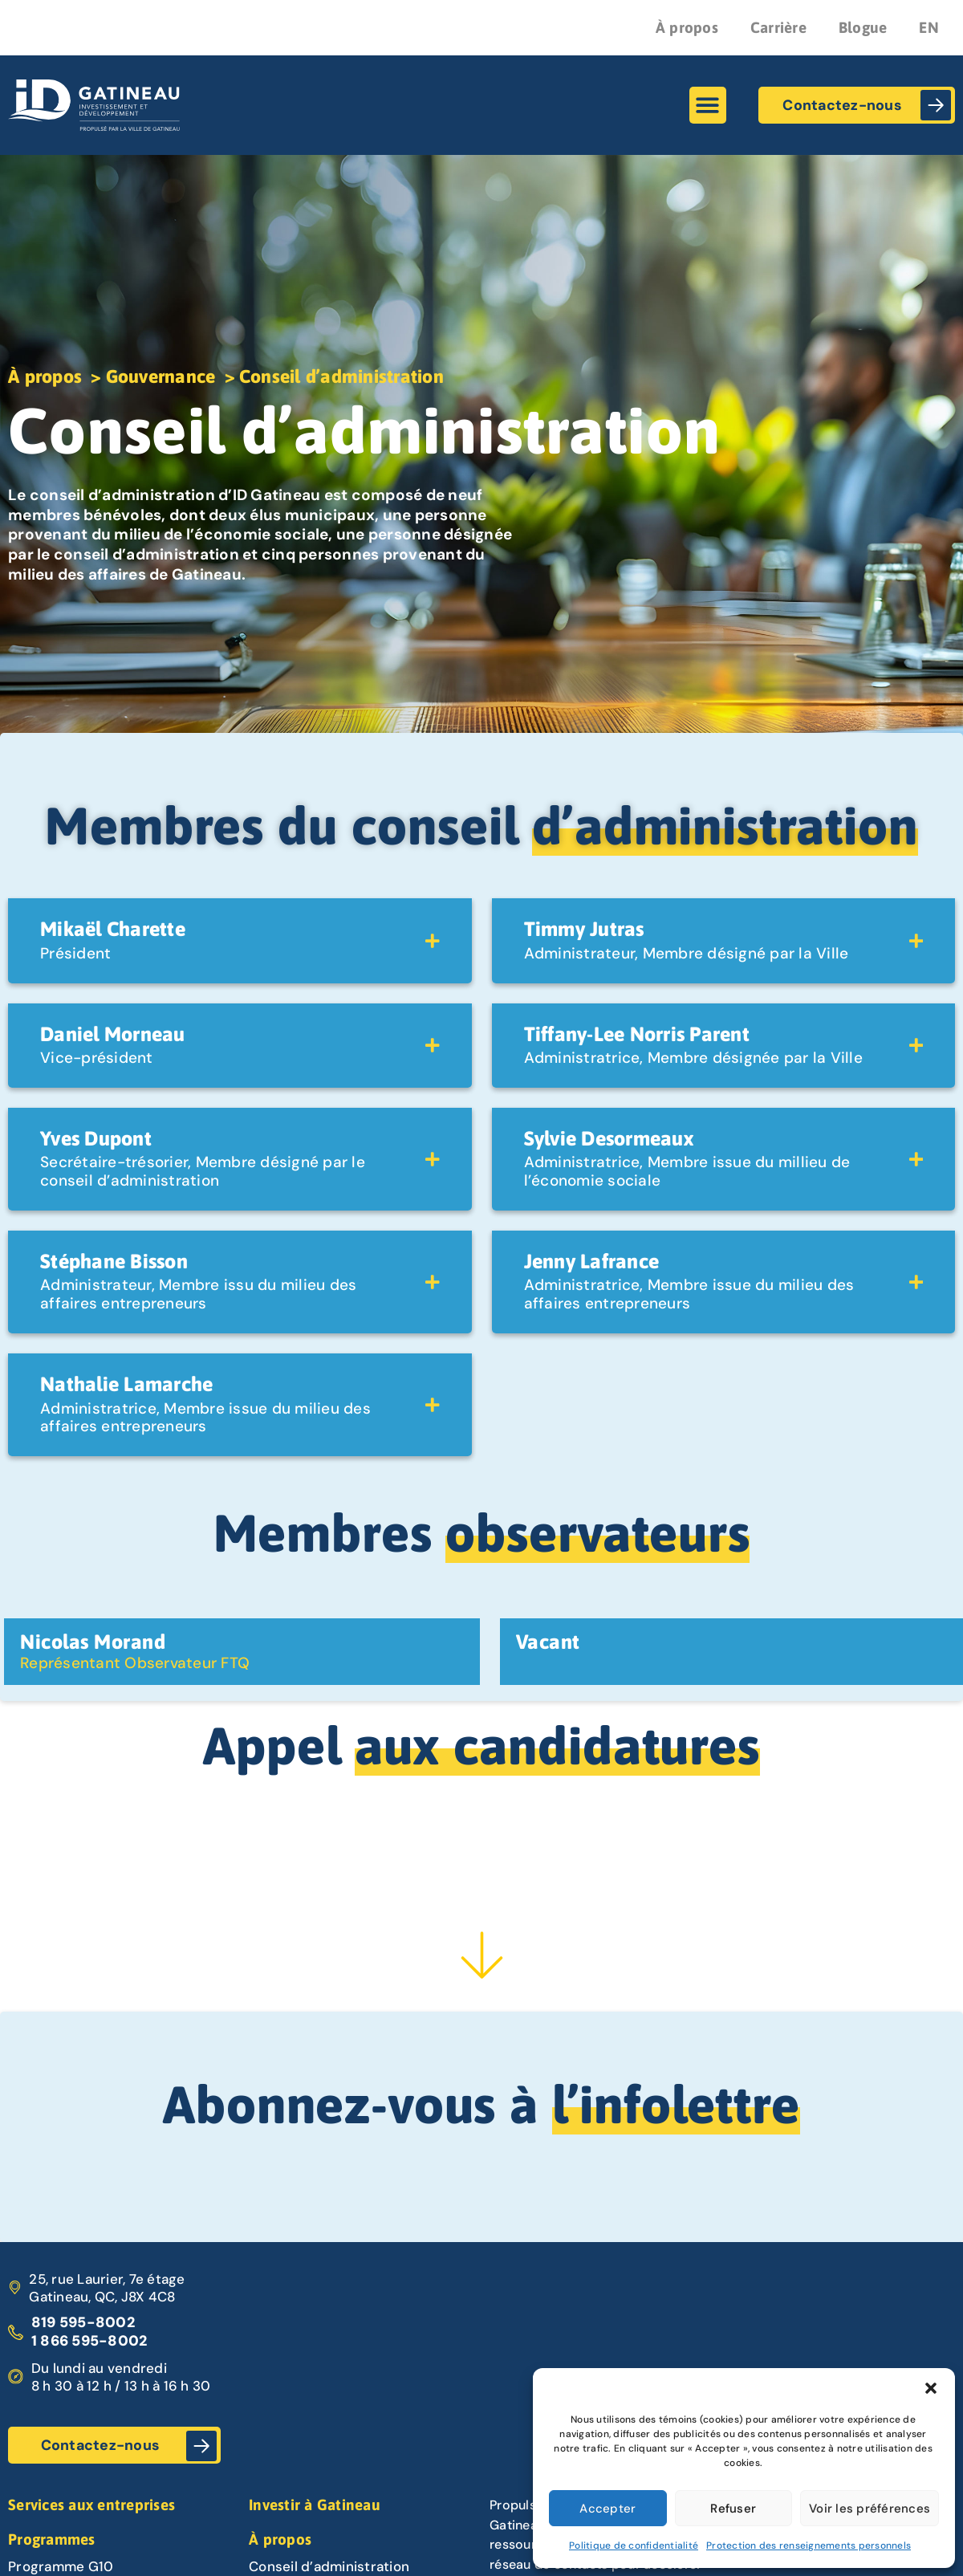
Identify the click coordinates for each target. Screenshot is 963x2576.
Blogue (863, 27)
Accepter (607, 2509)
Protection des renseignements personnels (808, 2545)
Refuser (733, 2509)
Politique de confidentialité (633, 2545)
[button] (931, 2388)
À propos (687, 27)
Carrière (778, 27)
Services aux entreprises (91, 2505)
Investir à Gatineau (314, 2505)
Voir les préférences (869, 2509)
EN (929, 27)
